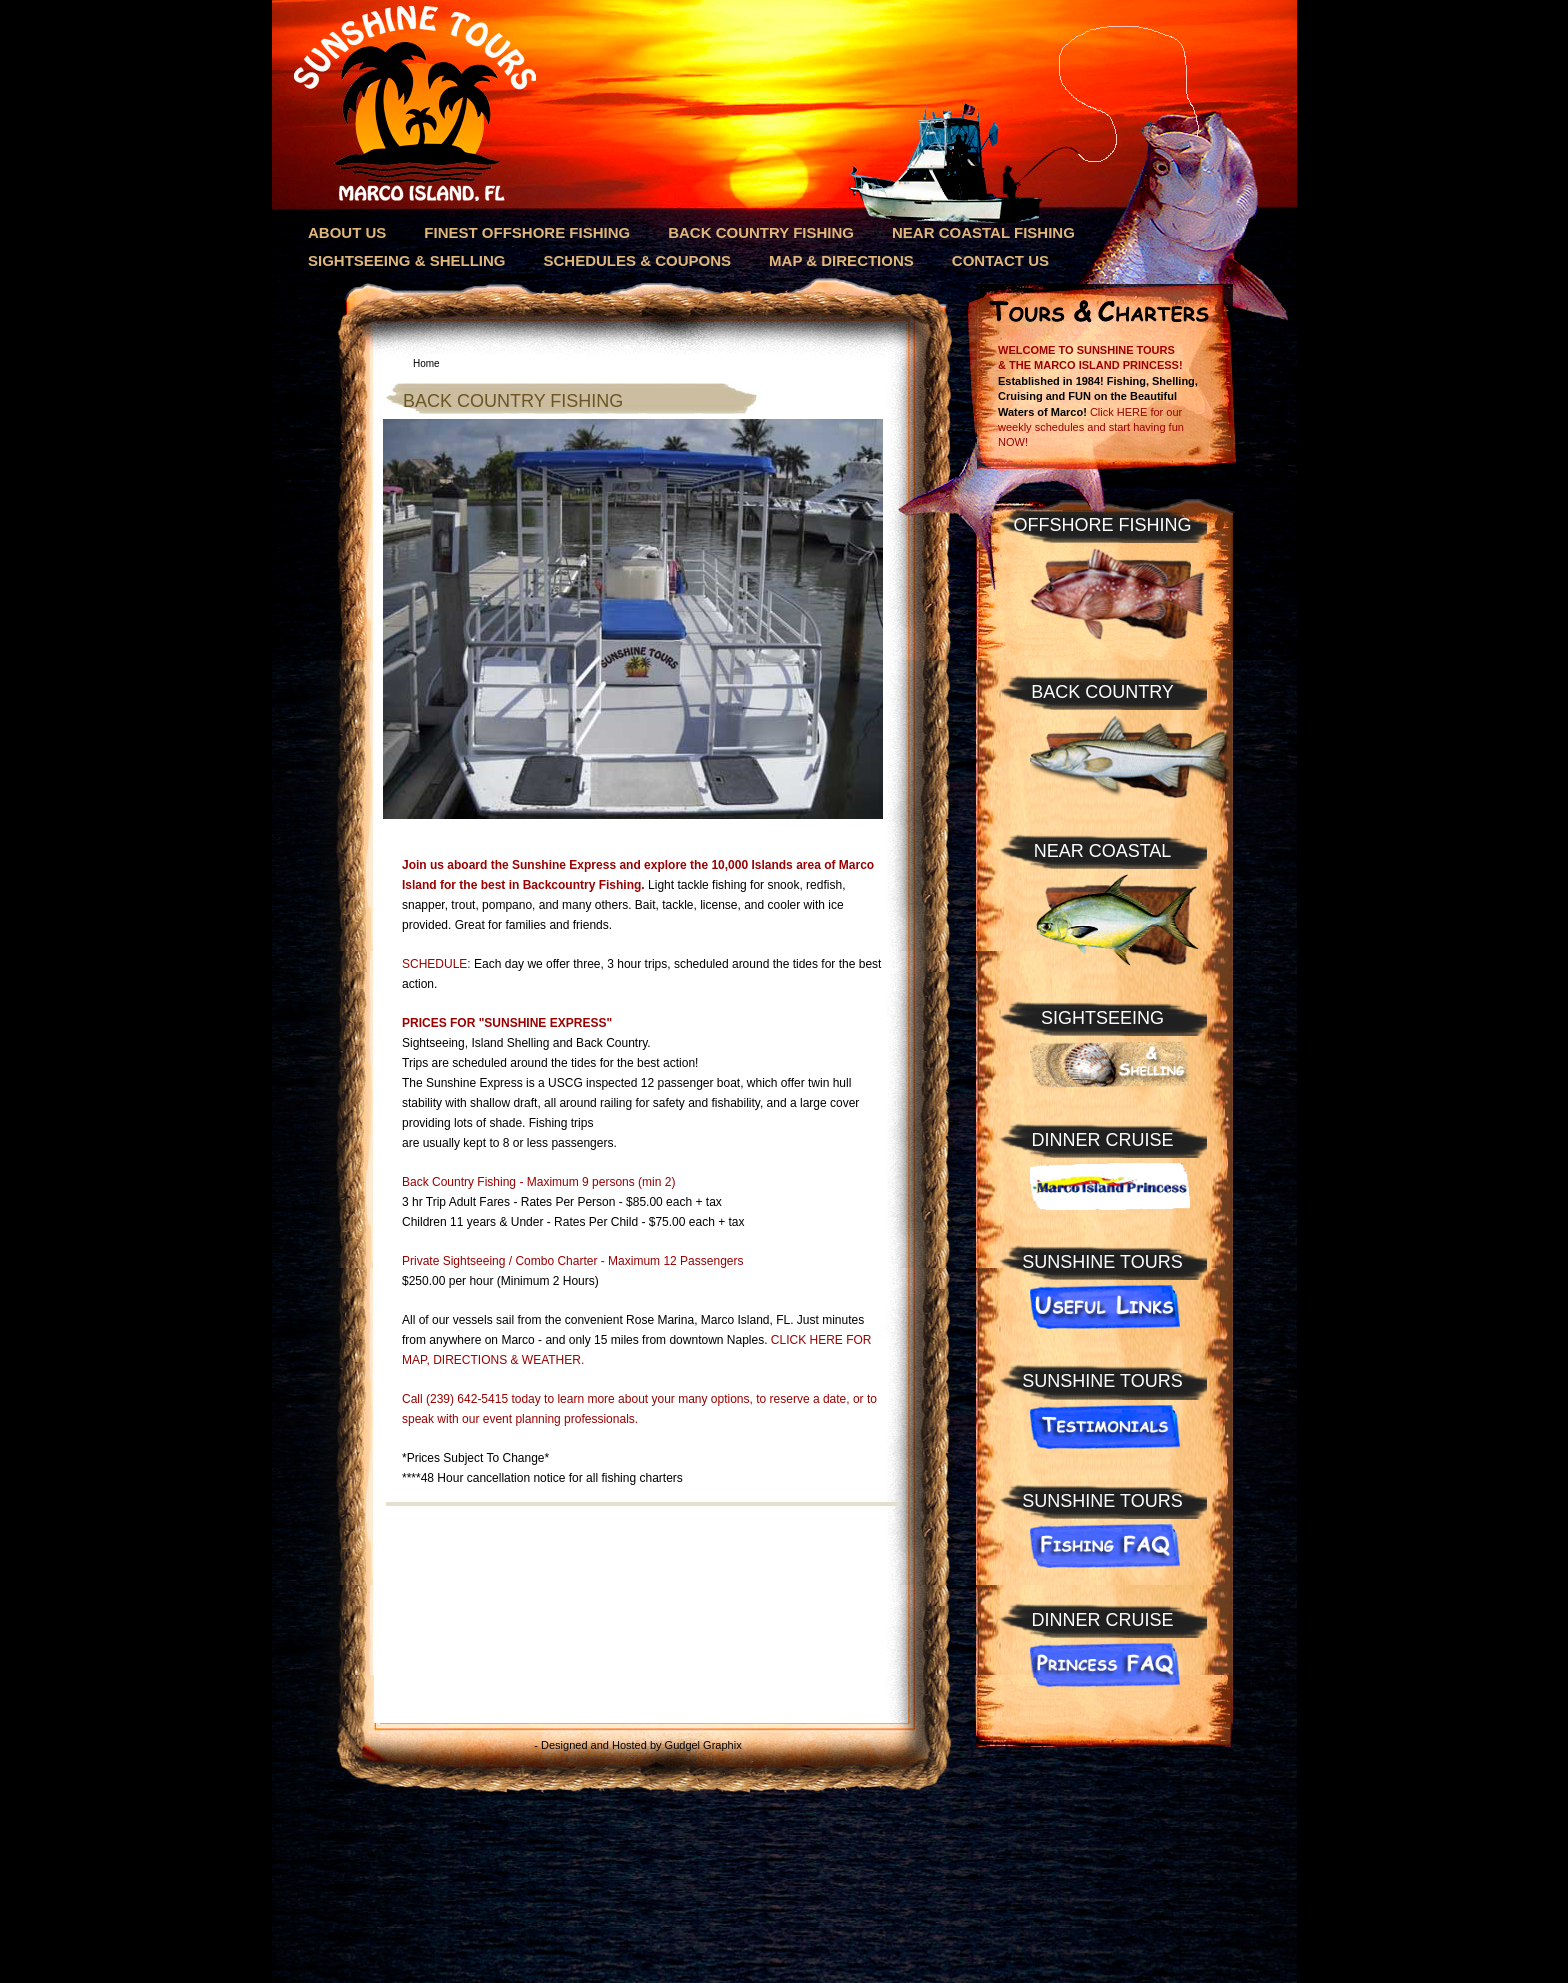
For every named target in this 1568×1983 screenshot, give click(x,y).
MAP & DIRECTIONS (841, 260)
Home (426, 363)
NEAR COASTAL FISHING (983, 232)
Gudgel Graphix (703, 1745)
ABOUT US (347, 232)
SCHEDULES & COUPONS (638, 260)
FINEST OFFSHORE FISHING (527, 232)
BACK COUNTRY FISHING (761, 232)
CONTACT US (1000, 260)
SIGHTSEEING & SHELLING (407, 260)
